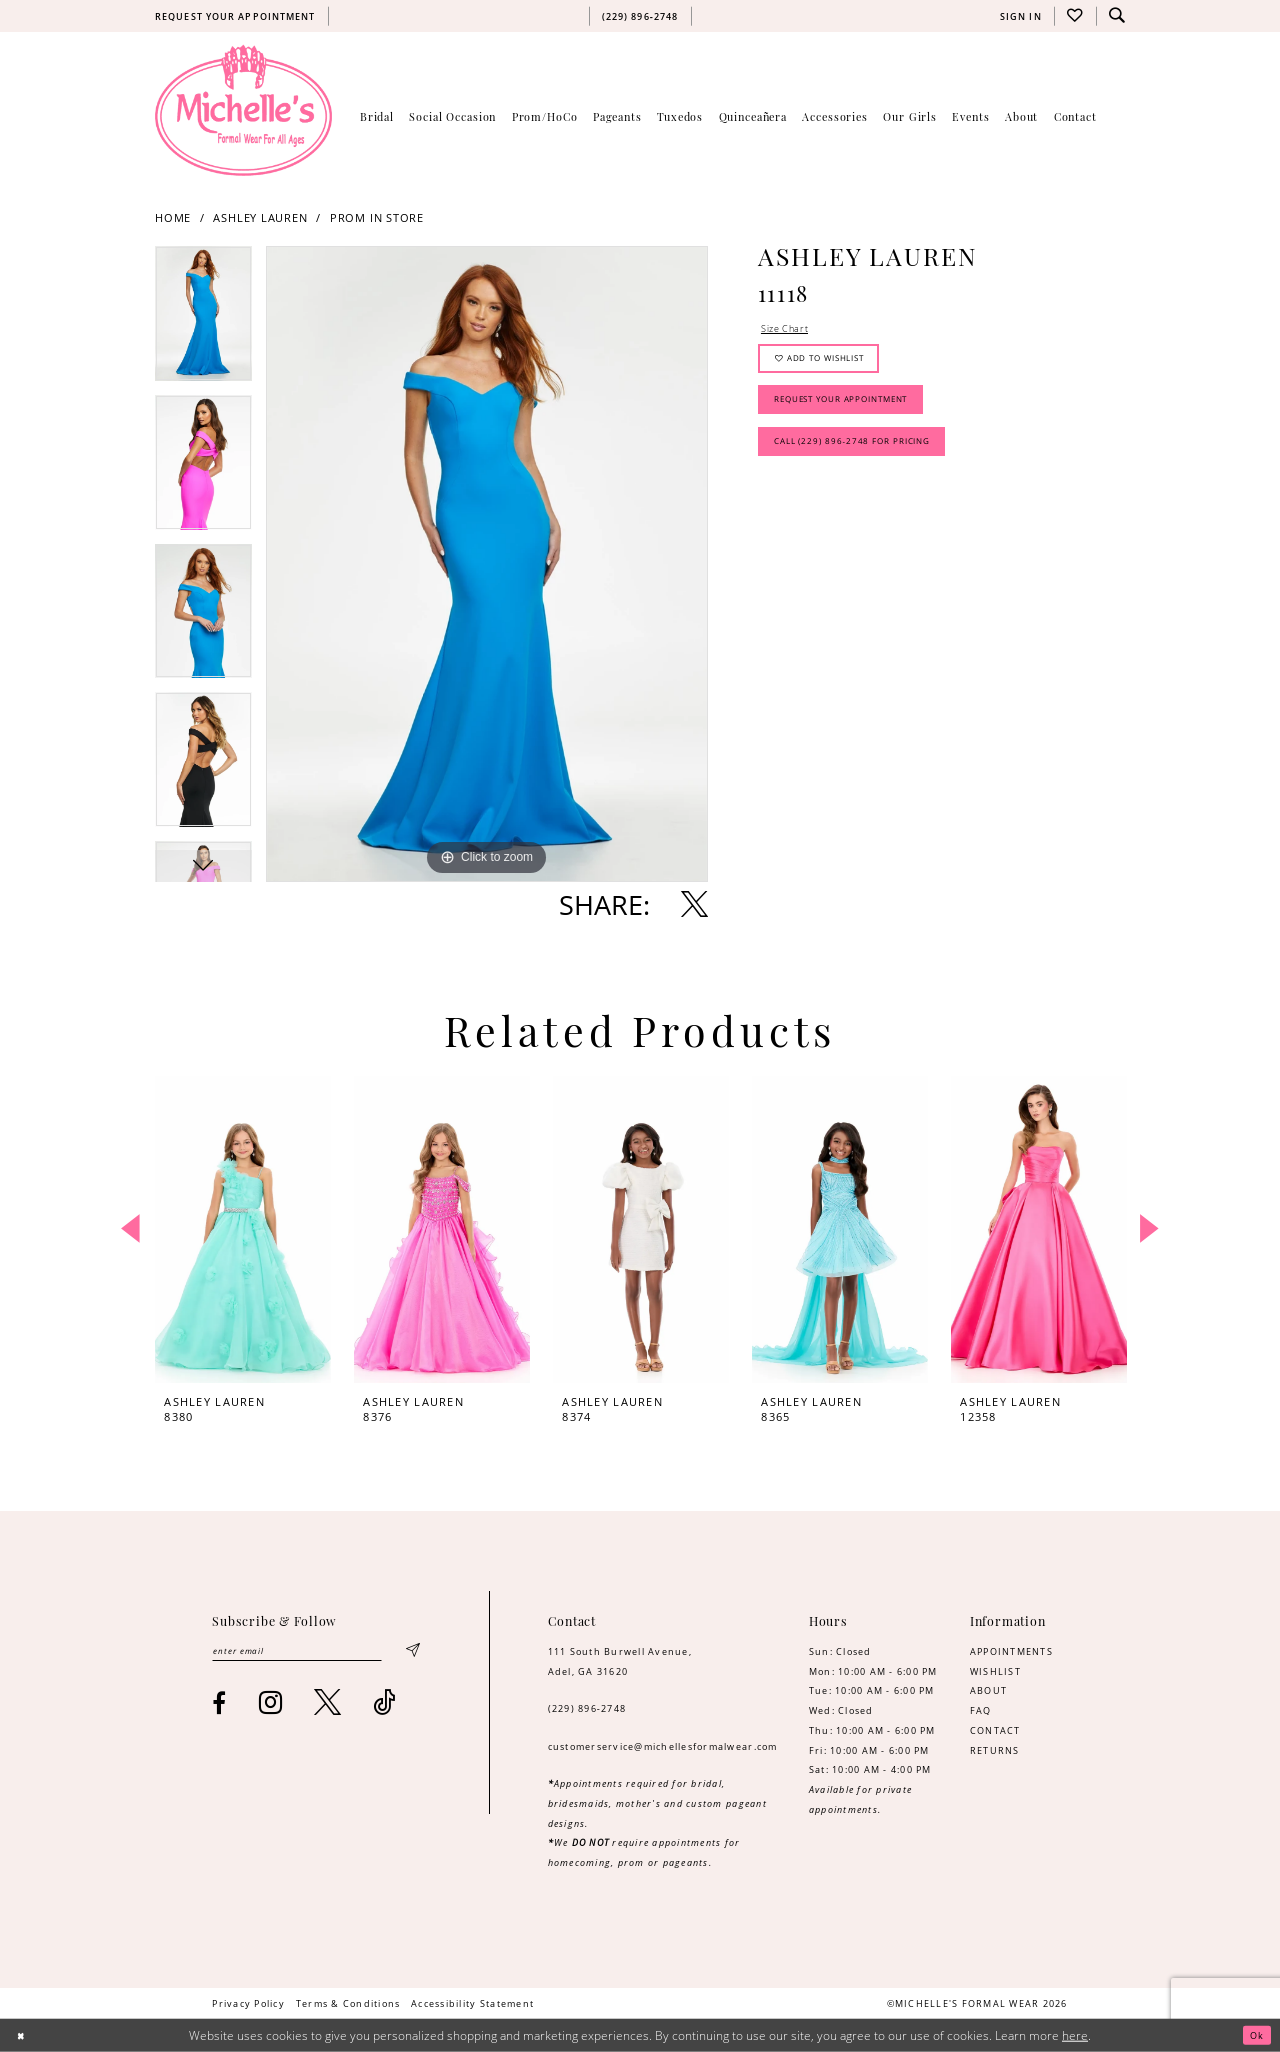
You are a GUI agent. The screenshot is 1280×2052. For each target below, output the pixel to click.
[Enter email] (315, 1653)
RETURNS (995, 1750)
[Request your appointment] (235, 16)
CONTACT (995, 1730)
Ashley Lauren (260, 218)
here (1075, 2035)
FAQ (981, 1710)
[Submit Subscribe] (411, 1653)
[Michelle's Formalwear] (243, 110)
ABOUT (988, 1690)
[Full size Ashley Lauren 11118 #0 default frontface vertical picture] (487, 564)
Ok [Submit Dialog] (1254, 2035)
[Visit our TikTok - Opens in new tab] (384, 1706)
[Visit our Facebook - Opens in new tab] (219, 1707)
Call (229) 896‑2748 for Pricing (866, 467)
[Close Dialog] (23, 2035)
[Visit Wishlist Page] (1075, 16)
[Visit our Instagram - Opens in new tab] (271, 1706)
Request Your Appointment (856, 417)
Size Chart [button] (789, 330)
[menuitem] (235, 16)
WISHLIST (995, 1671)
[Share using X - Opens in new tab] (694, 904)
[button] (1020, 16)
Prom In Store (377, 218)
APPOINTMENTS (1011, 1651)
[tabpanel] (203, 320)
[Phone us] (640, 16)
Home (173, 218)
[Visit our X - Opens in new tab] (328, 1706)
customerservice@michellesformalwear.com (663, 1746)
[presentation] (243, 1229)
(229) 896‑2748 (587, 1708)
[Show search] (1117, 16)
